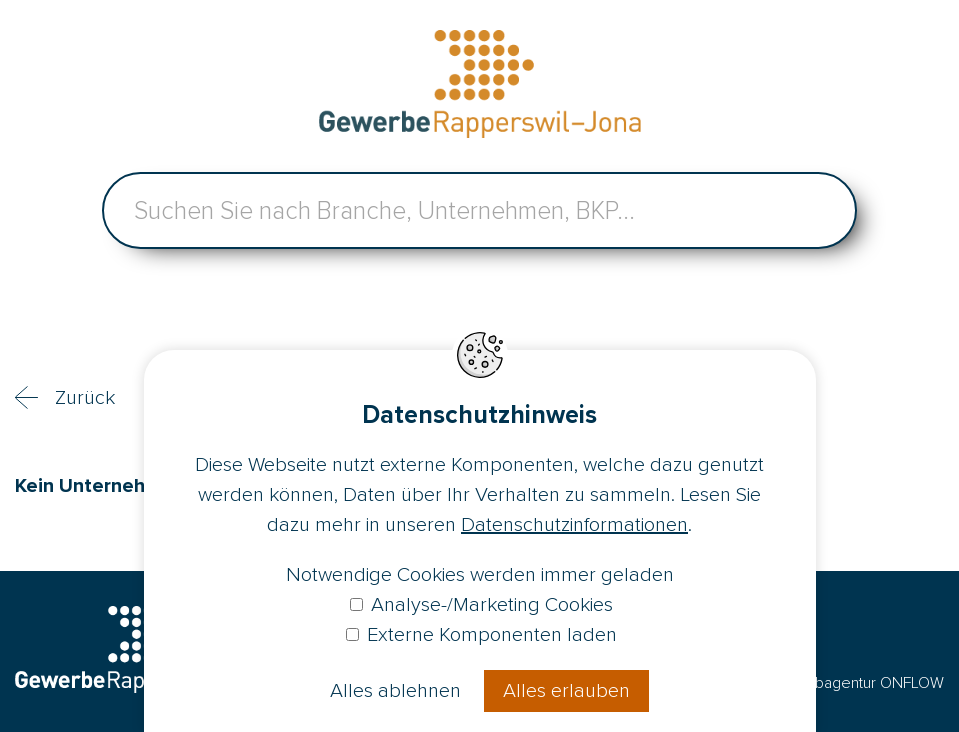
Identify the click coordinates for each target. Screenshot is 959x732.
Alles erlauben (566, 691)
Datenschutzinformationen (574, 525)
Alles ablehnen (395, 691)
